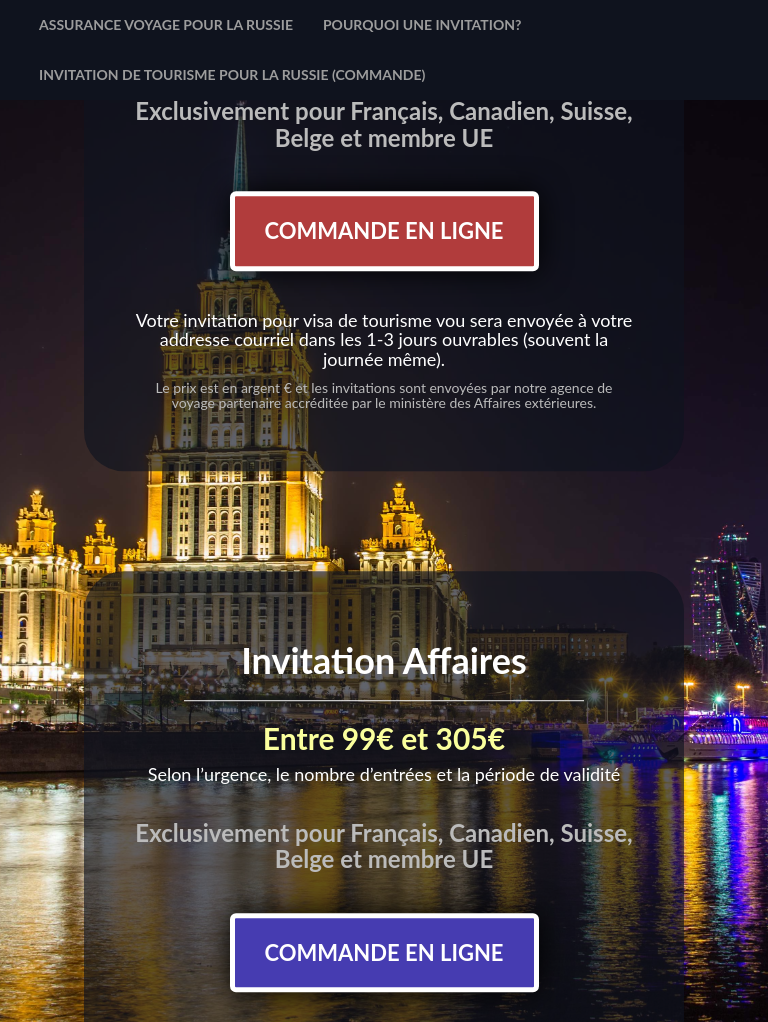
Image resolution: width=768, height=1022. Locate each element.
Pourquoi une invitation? (422, 24)
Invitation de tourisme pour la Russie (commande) (232, 74)
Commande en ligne (384, 230)
